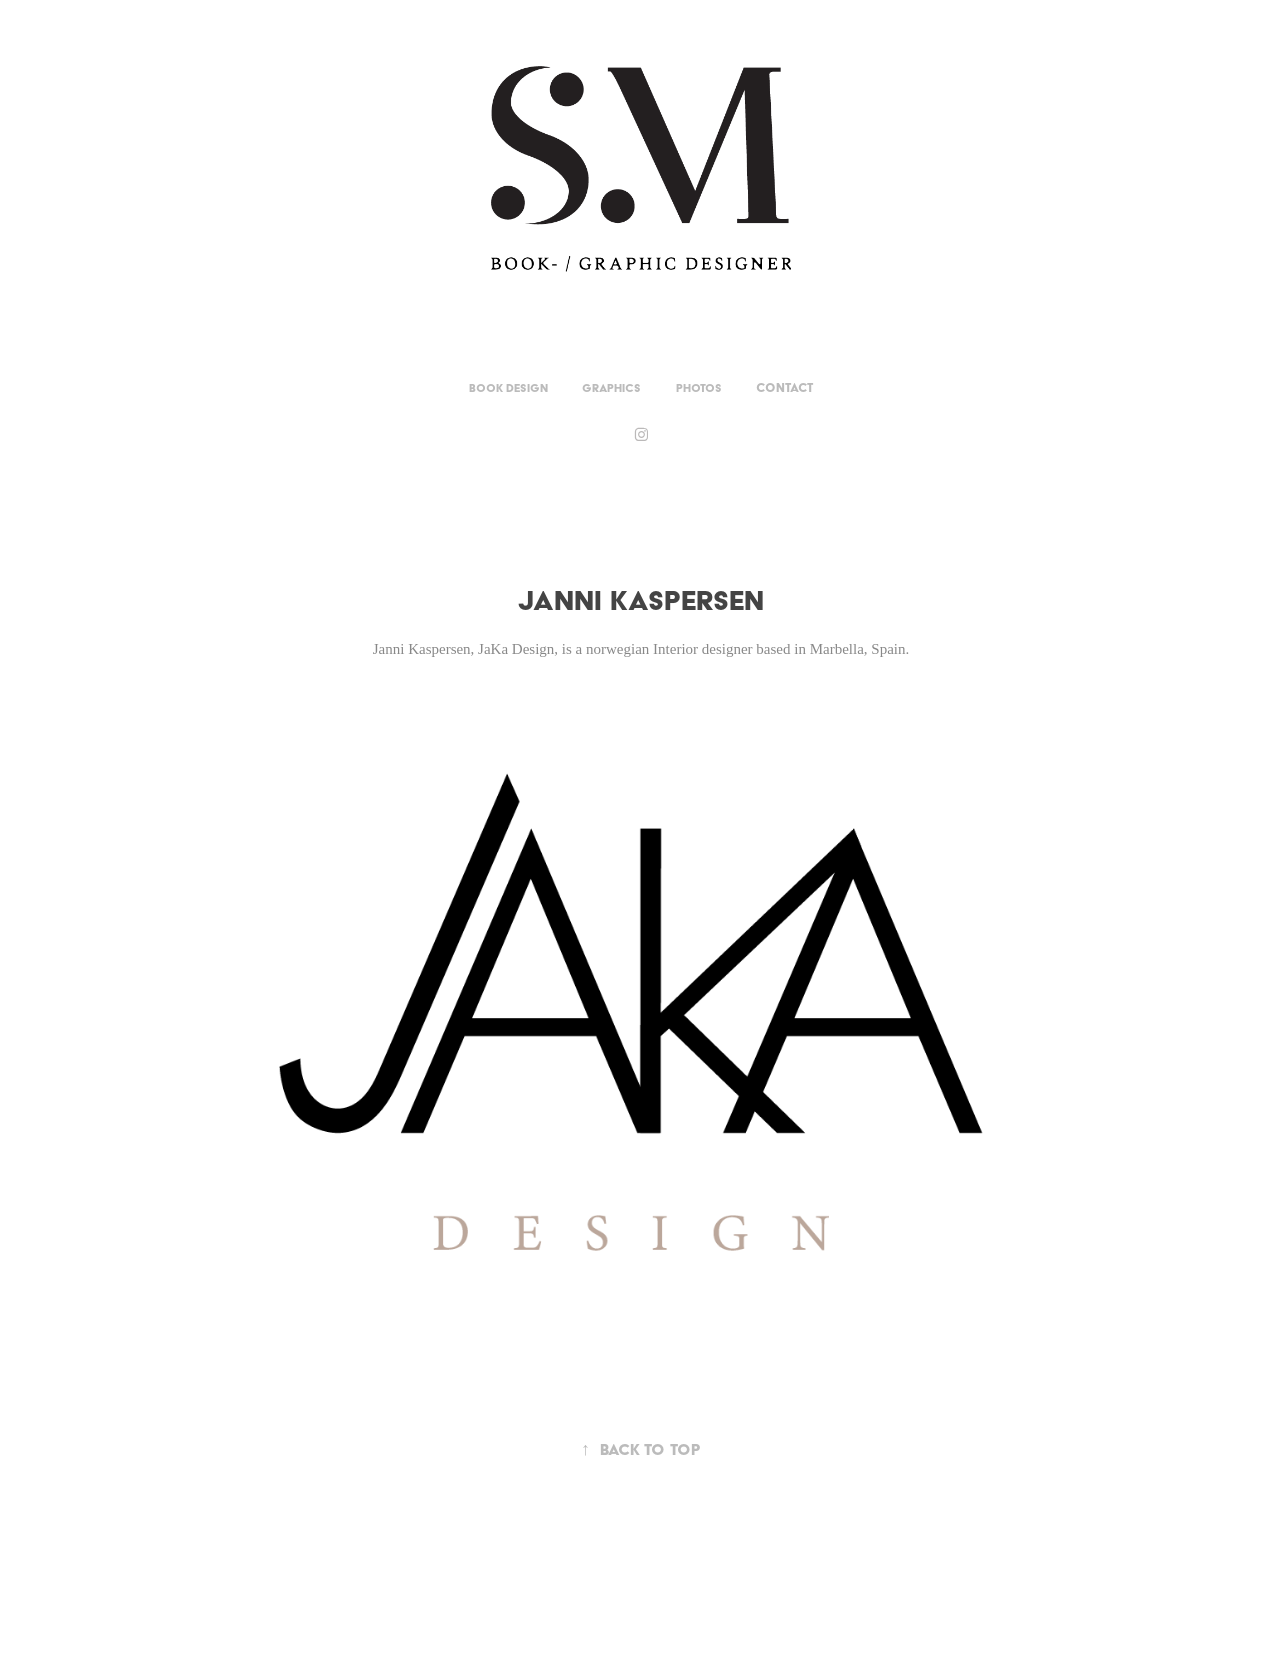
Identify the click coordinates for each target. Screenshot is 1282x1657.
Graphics (611, 388)
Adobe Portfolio (675, 1587)
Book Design (508, 388)
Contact (784, 387)
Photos (699, 388)
